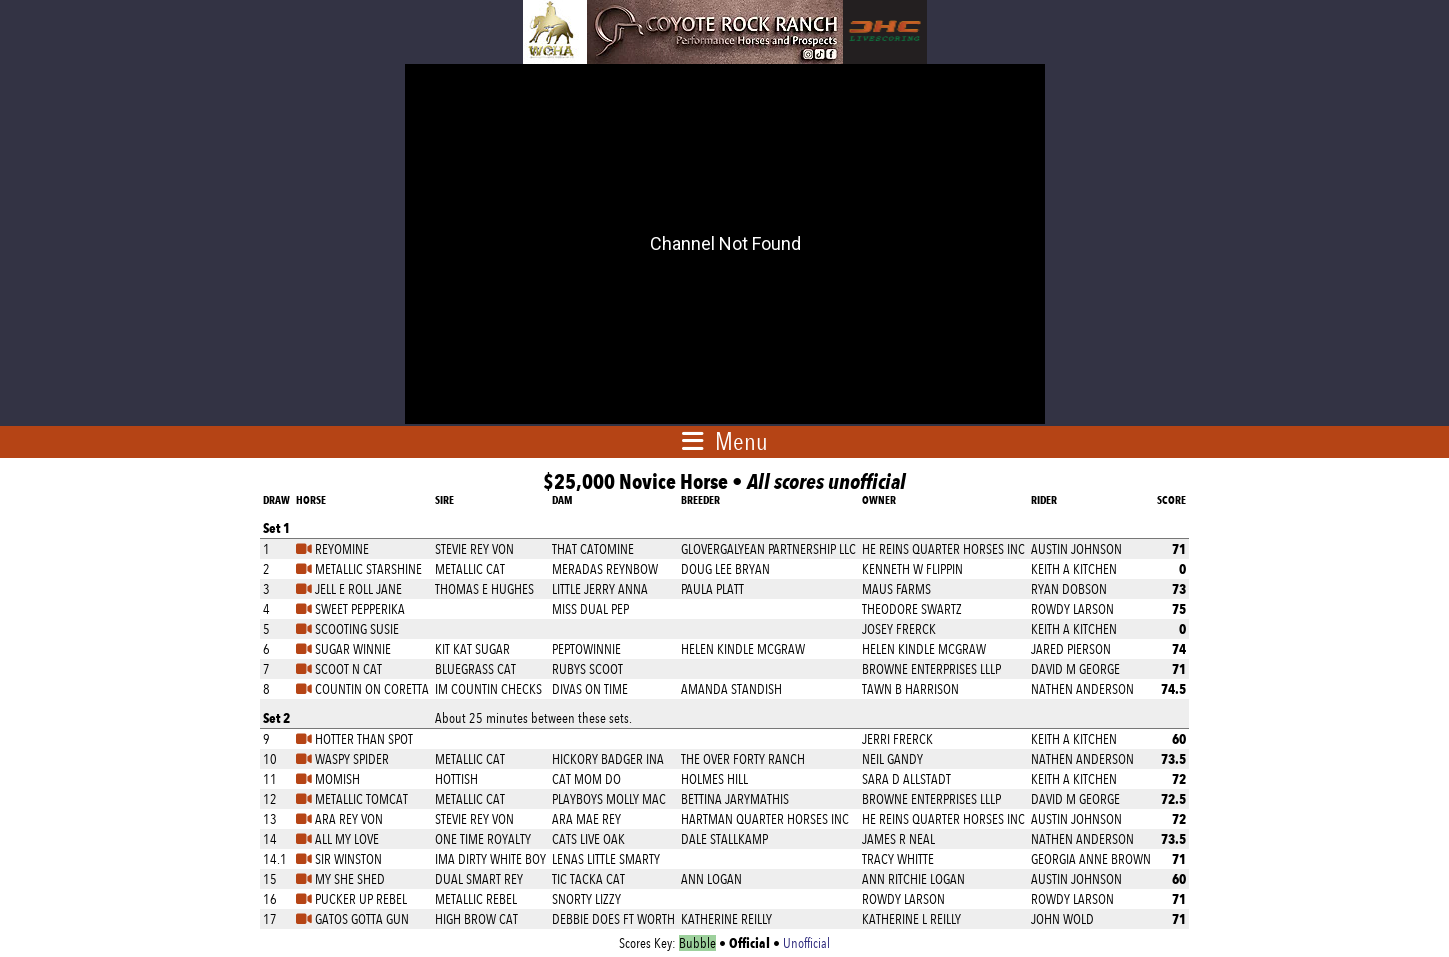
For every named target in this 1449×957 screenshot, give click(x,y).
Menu (741, 441)
